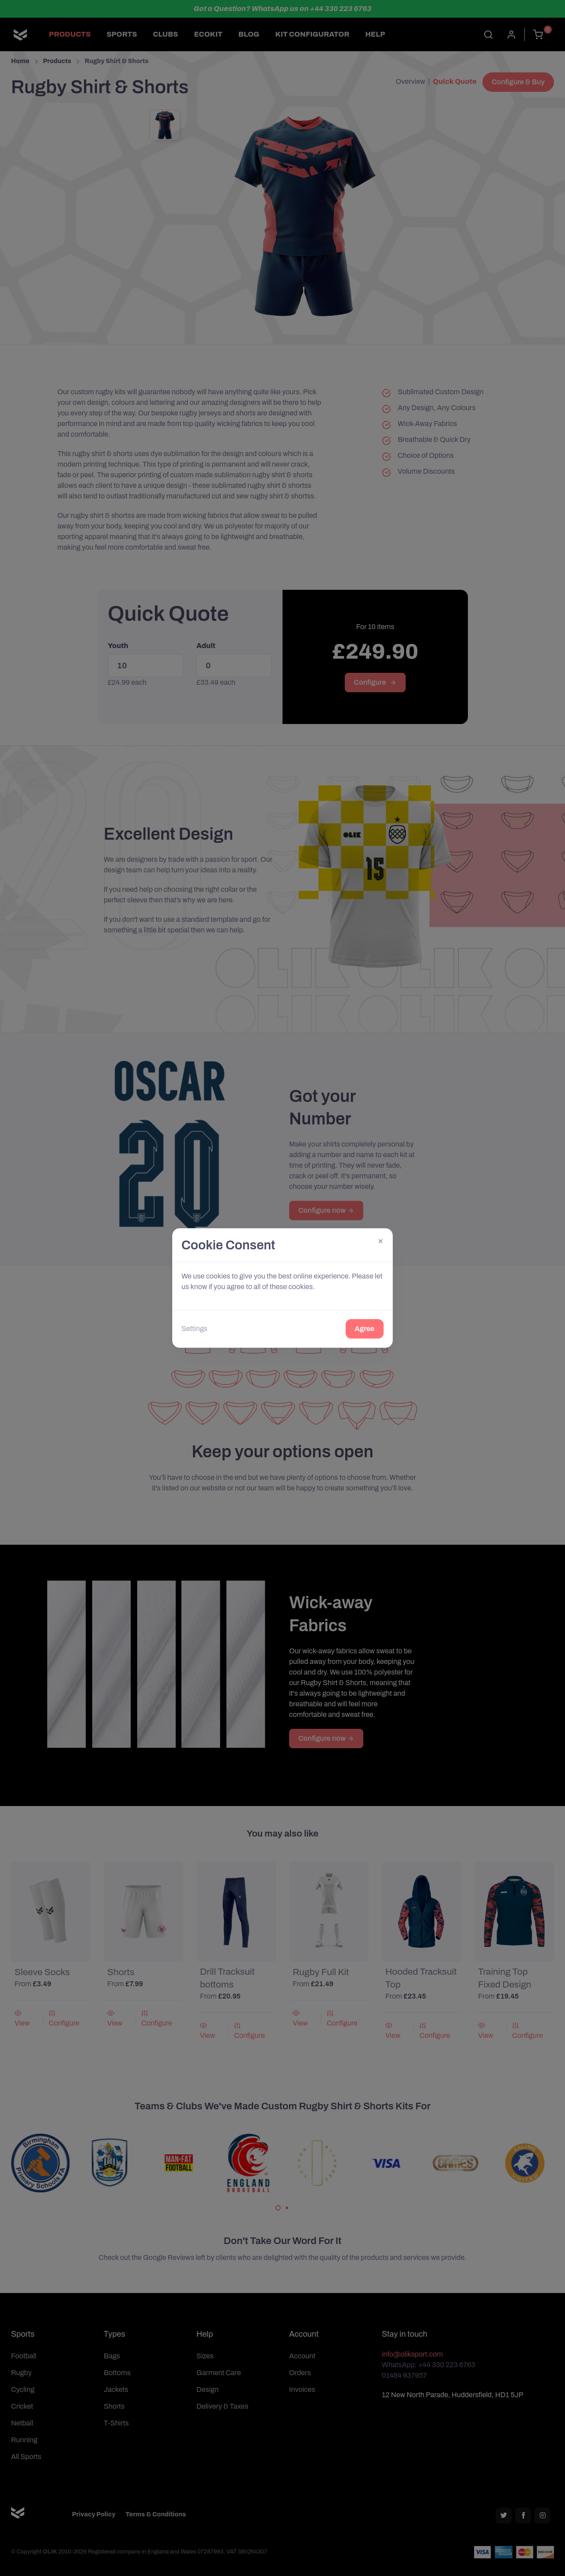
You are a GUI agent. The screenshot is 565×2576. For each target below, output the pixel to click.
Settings (194, 1328)
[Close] (380, 1240)
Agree (364, 1328)
